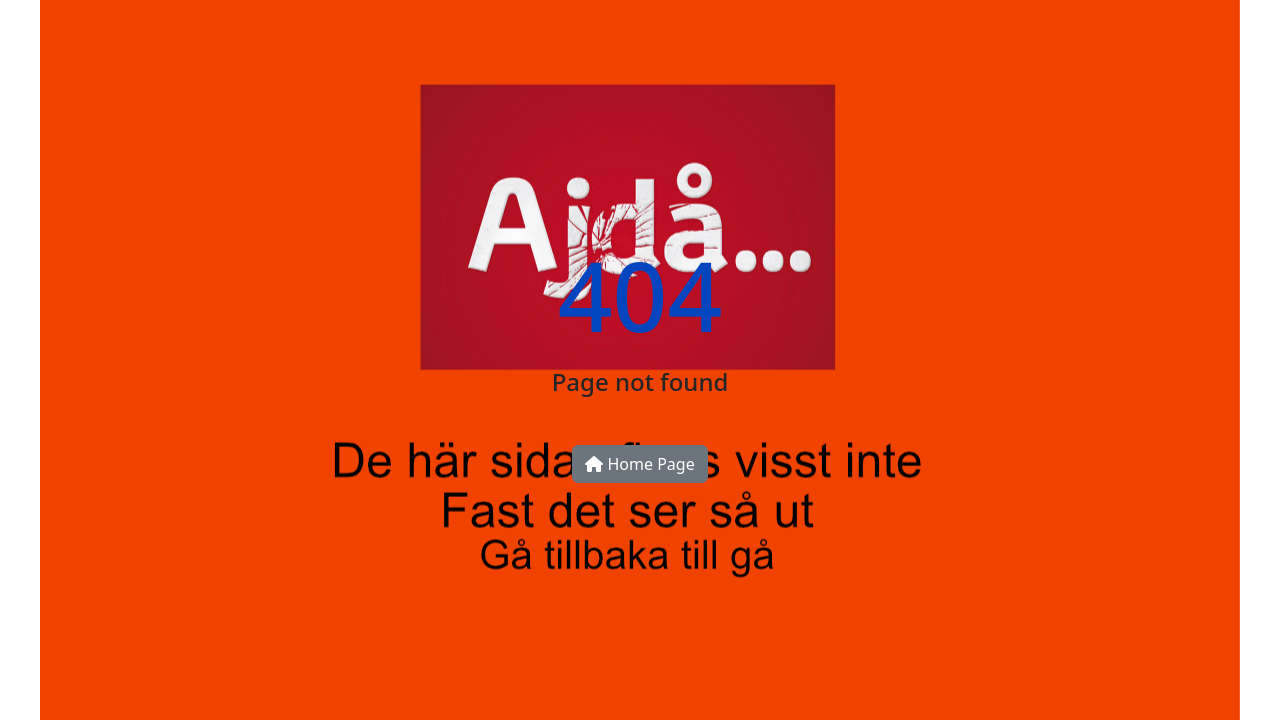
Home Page (639, 464)
